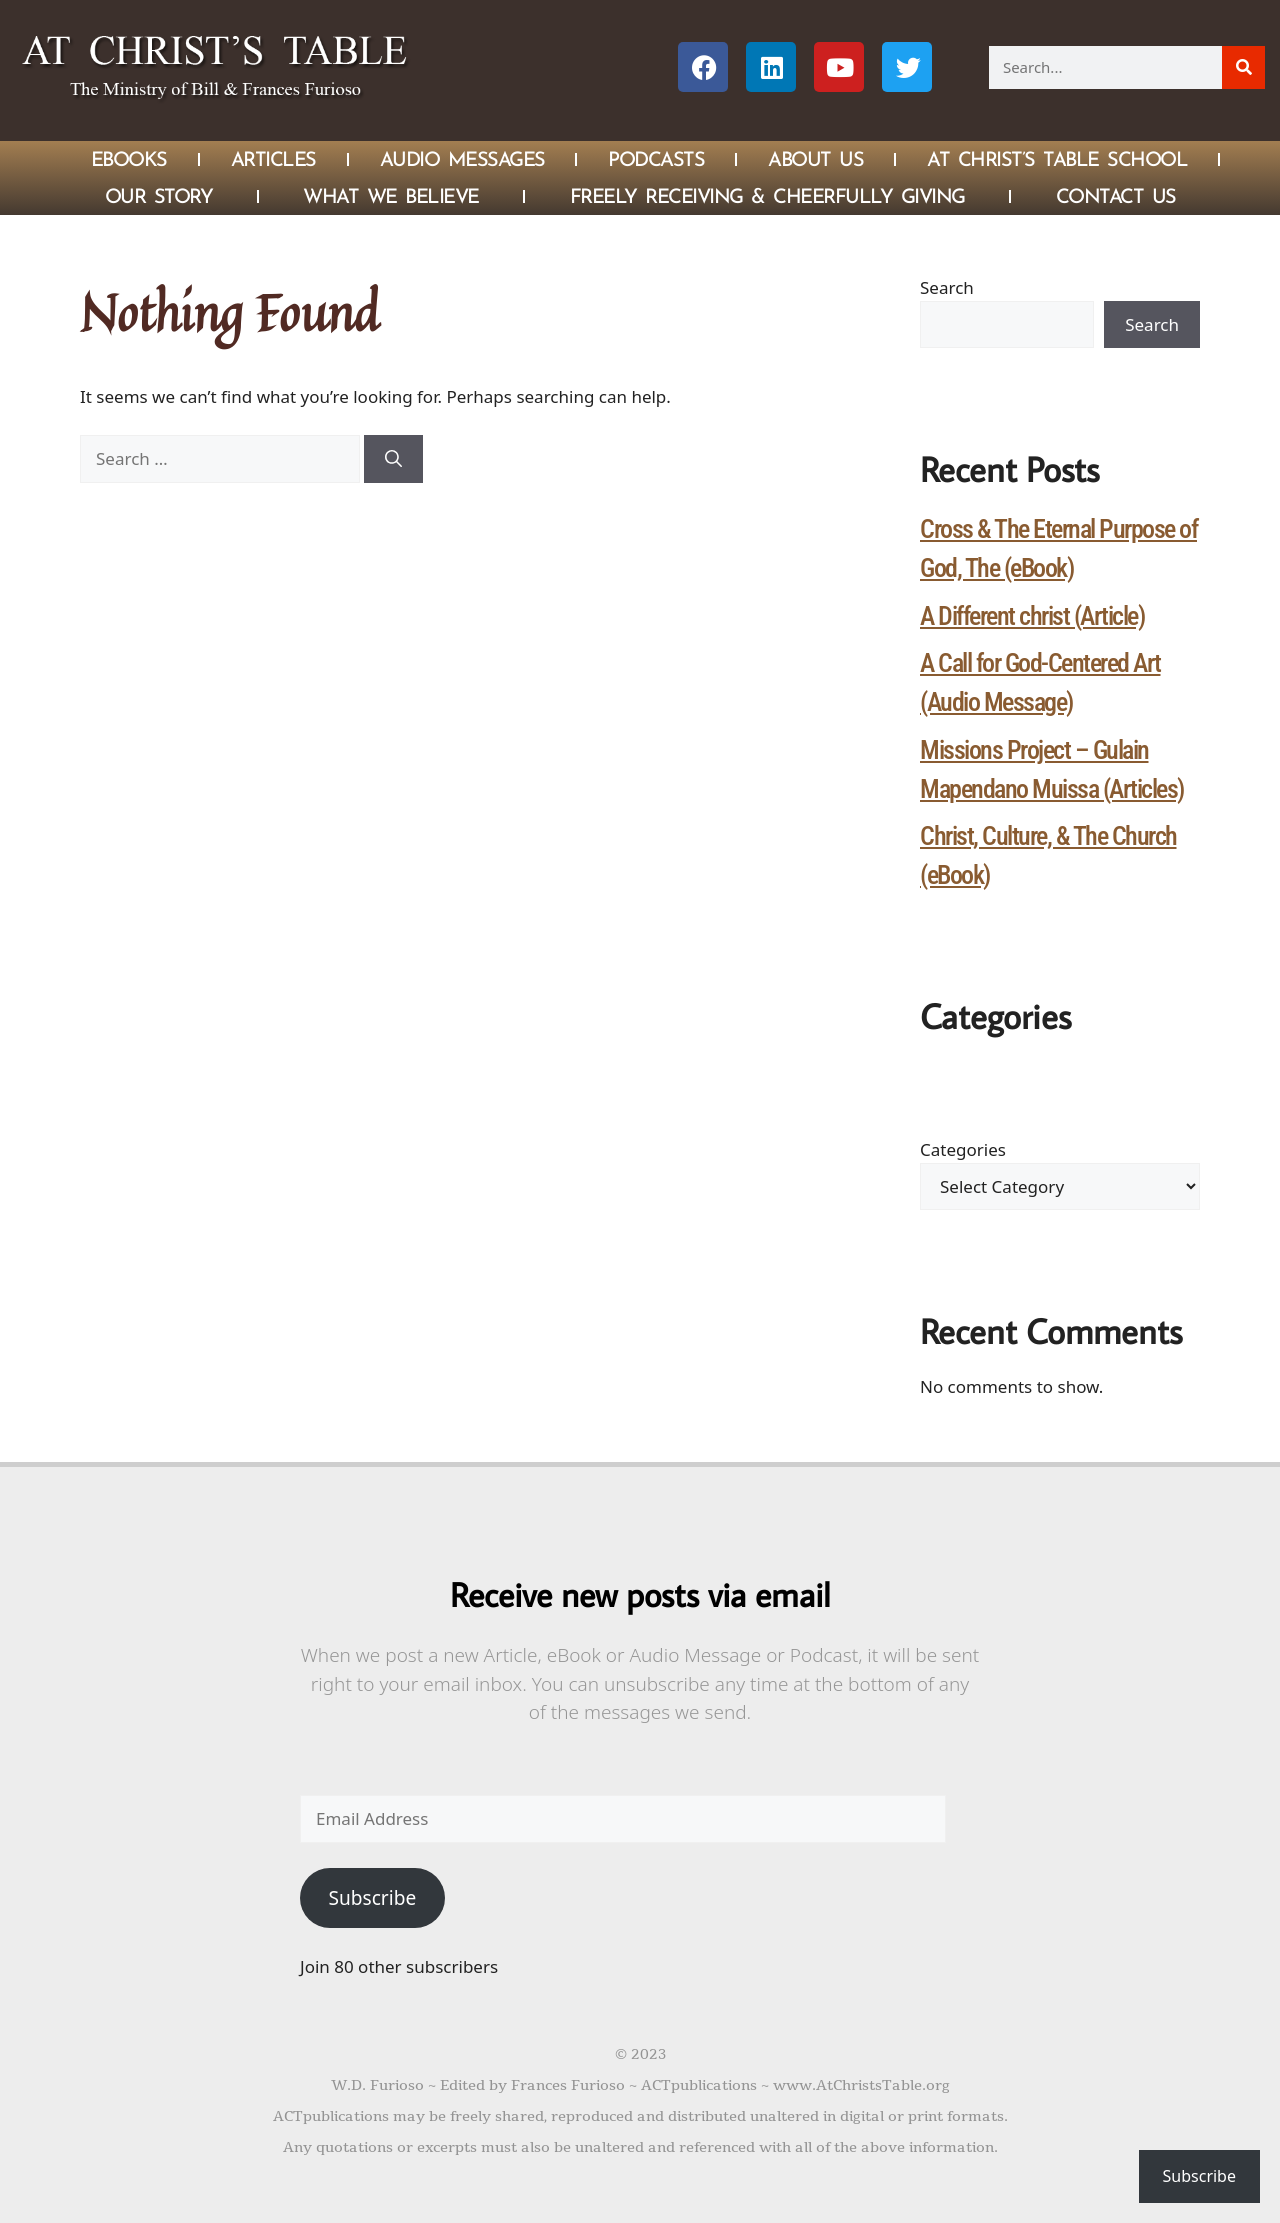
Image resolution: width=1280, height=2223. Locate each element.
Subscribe (372, 1898)
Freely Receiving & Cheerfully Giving (767, 196)
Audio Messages (462, 159)
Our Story (159, 196)
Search (947, 287)
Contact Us (1116, 196)
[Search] (1243, 67)
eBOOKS (129, 159)
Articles (273, 159)
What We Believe (391, 196)
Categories (963, 1149)
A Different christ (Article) (1032, 616)
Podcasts (656, 159)
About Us (815, 159)
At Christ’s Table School (1057, 159)
